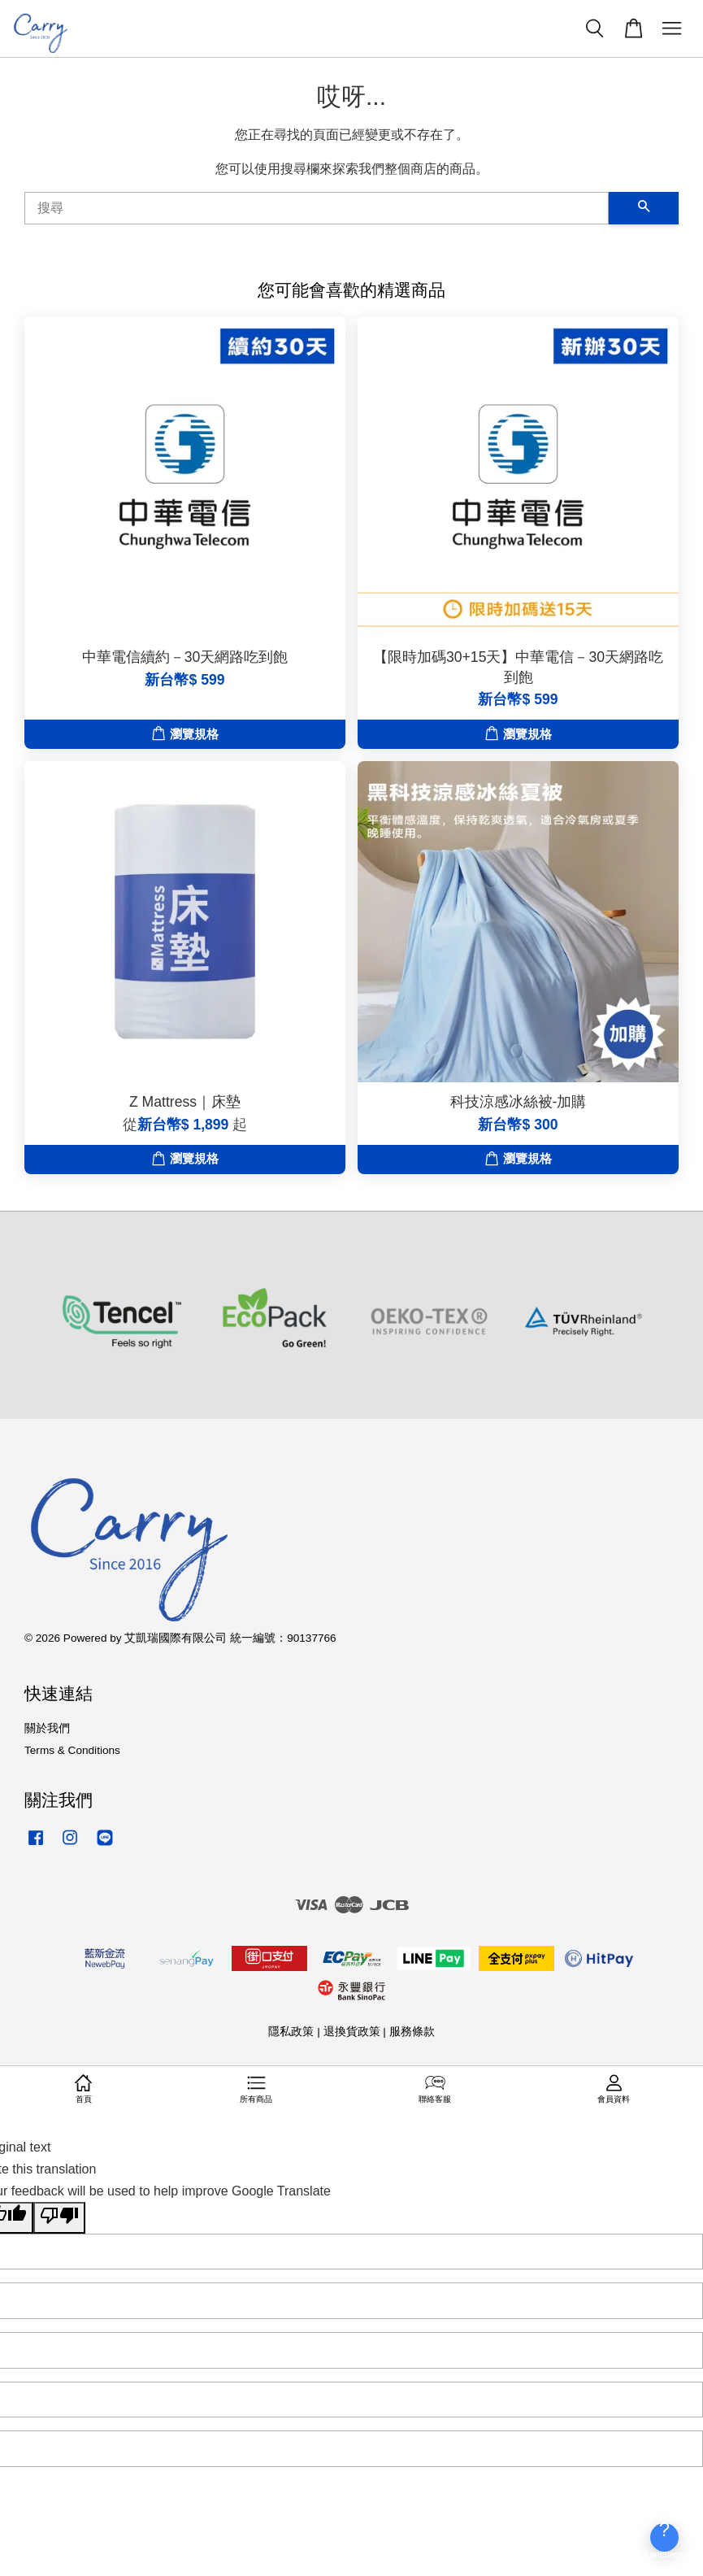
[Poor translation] (59, 2217)
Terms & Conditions (72, 1750)
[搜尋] (316, 208)
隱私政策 (291, 2032)
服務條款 (412, 2032)
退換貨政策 (351, 2032)
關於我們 (47, 1728)
